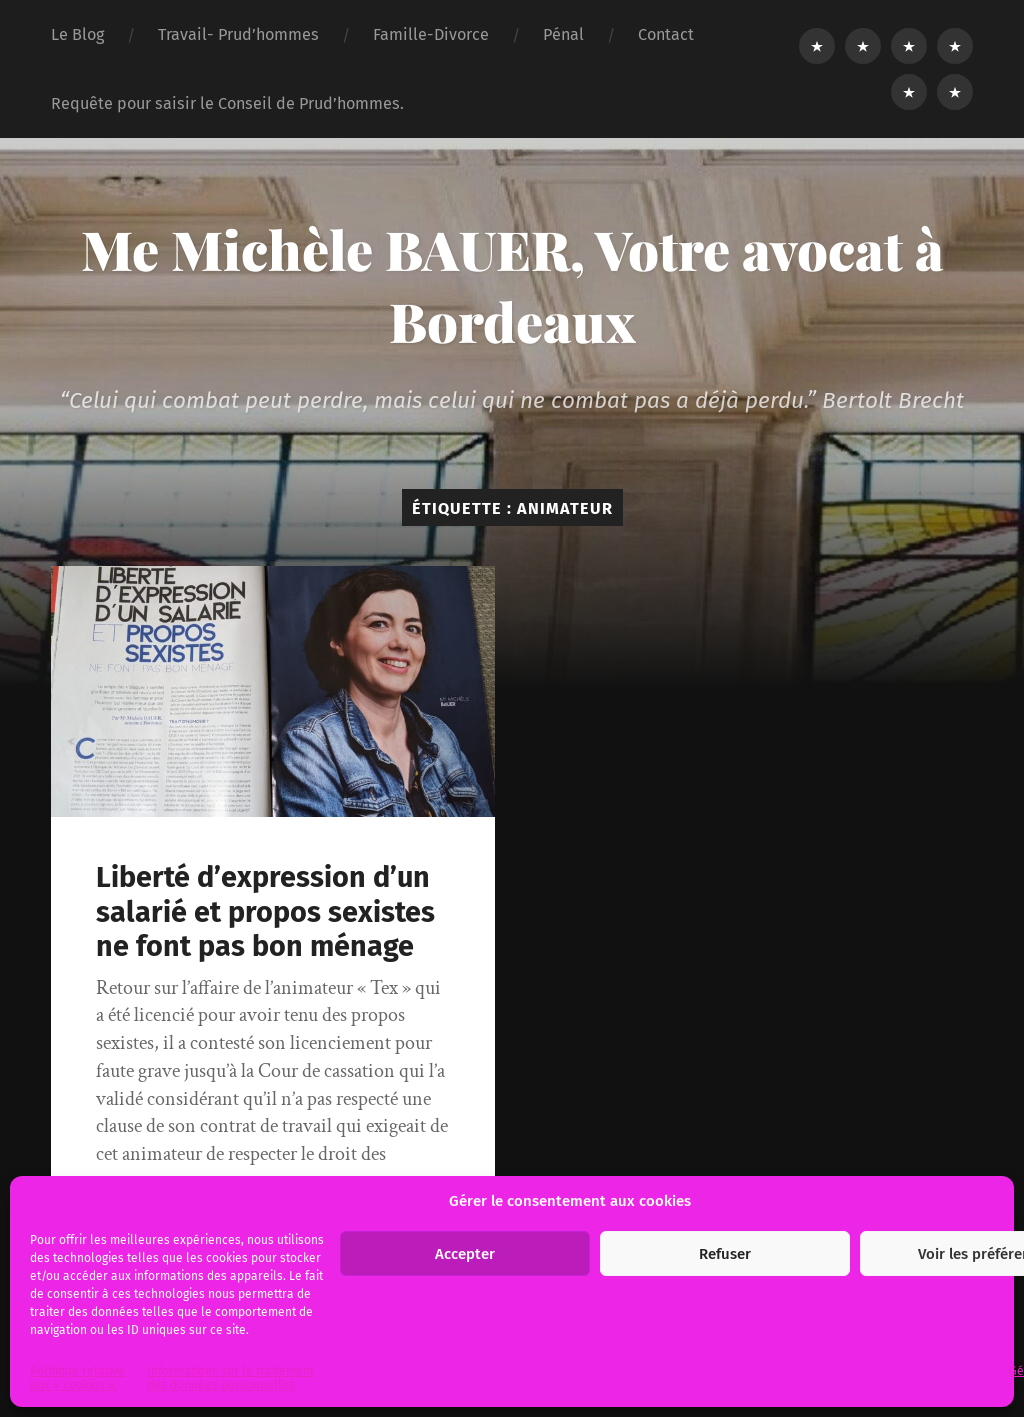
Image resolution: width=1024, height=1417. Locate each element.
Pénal (563, 34)
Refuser (725, 1254)
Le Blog (77, 34)
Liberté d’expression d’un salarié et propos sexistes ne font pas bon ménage (265, 912)
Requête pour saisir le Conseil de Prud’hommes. (227, 103)
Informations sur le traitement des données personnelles (230, 1378)
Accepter (465, 1254)
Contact (666, 34)
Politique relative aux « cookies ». (77, 1378)
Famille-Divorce (431, 34)
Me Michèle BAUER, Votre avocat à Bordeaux (512, 285)
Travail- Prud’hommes (238, 34)
